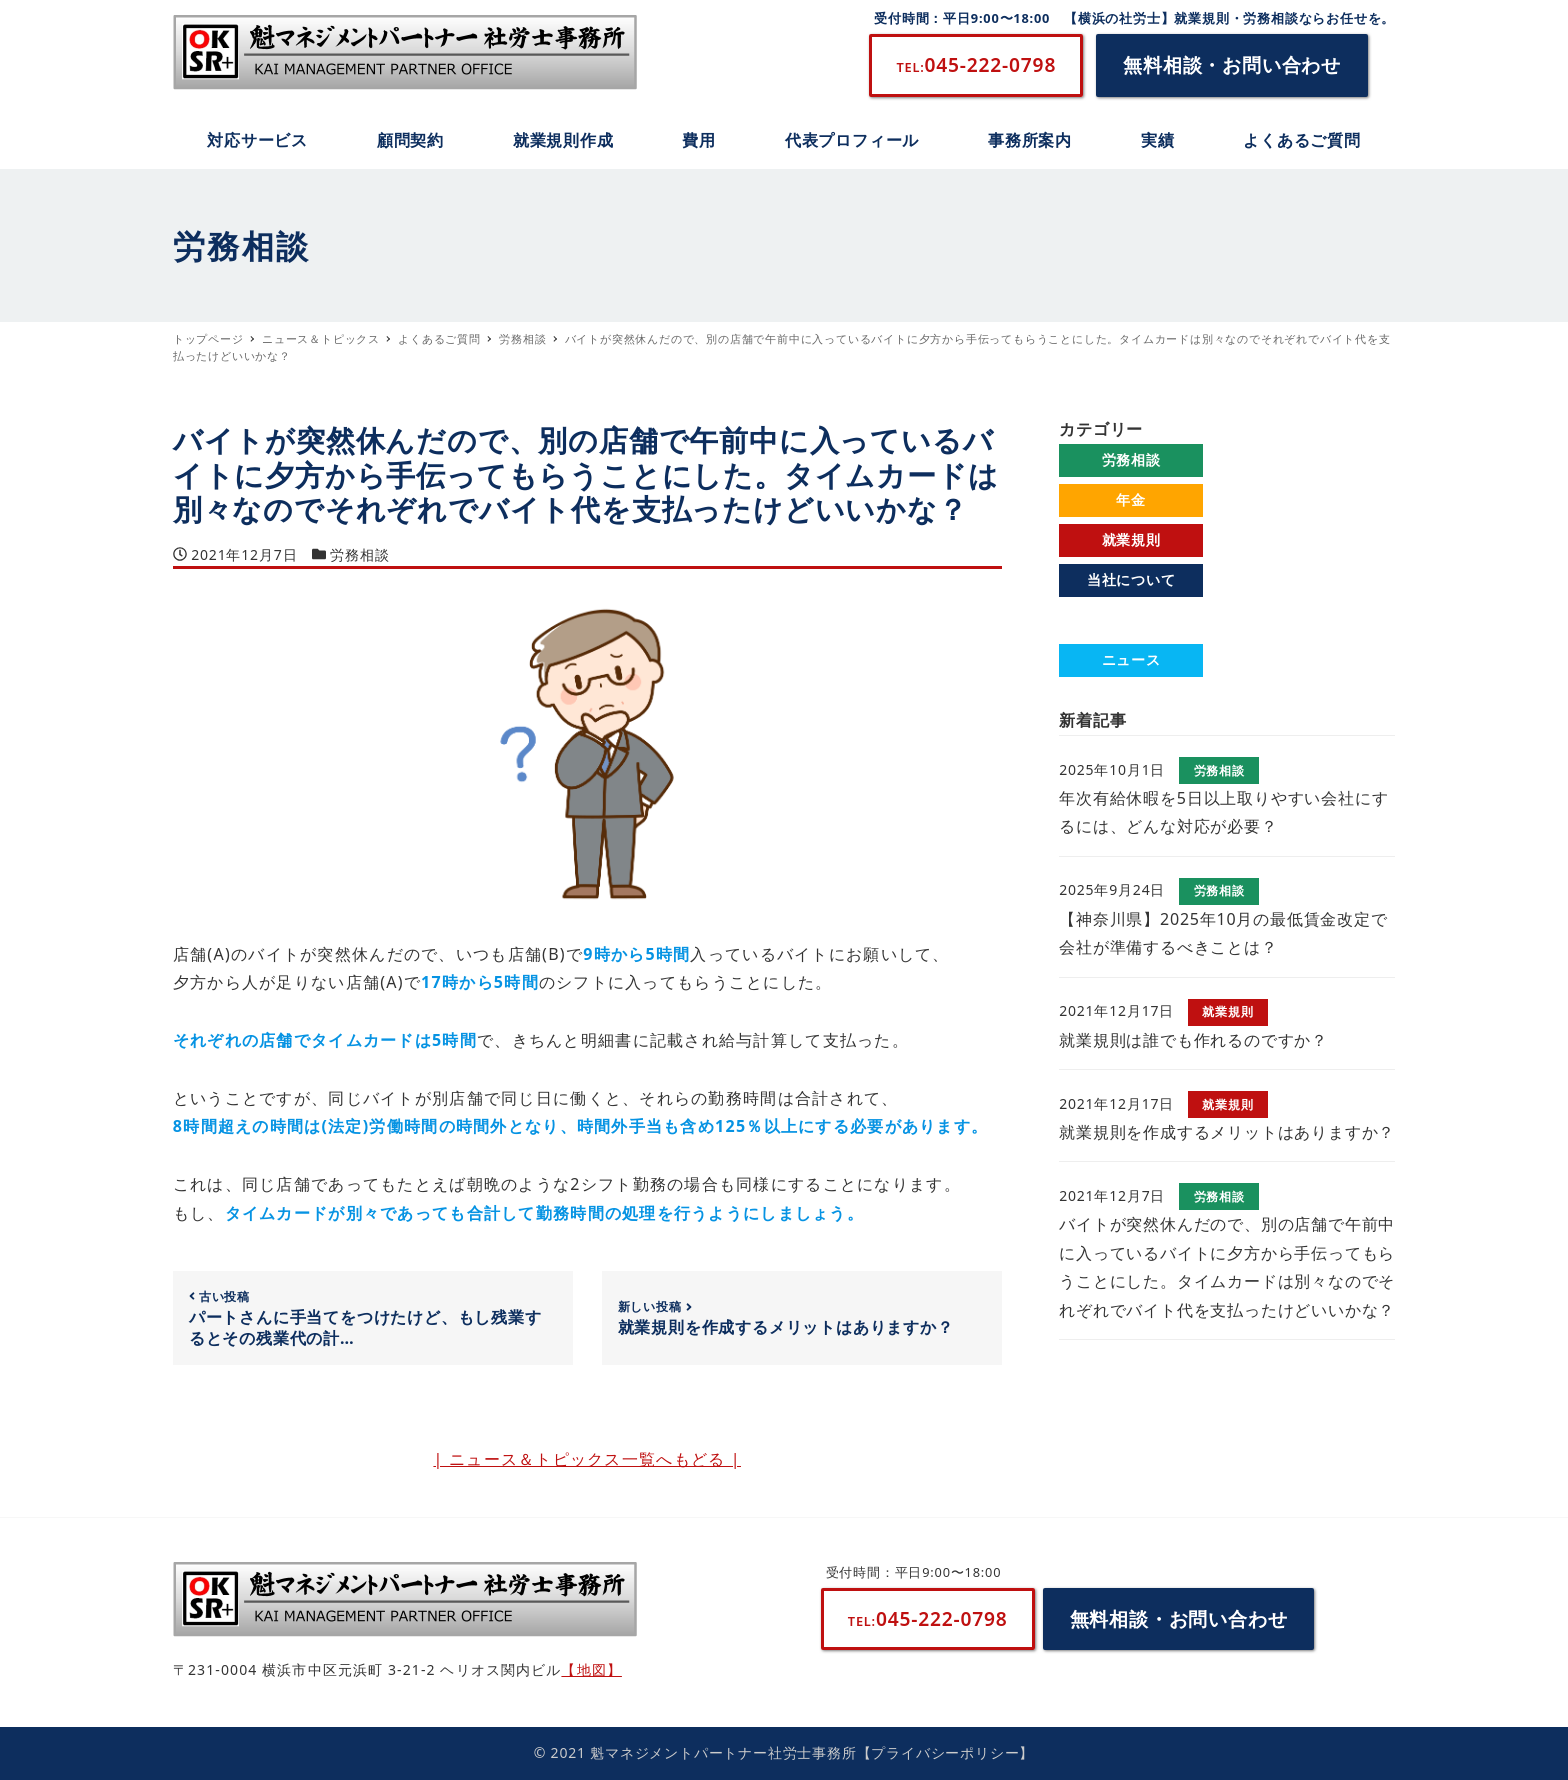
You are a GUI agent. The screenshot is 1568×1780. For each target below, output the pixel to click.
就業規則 (1131, 539)
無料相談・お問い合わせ (1232, 64)
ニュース (1131, 659)
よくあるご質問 (1131, 619)
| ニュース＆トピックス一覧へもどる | (587, 1459)
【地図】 (591, 1669)
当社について (1131, 579)
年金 (1131, 499)
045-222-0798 (976, 64)
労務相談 (359, 554)
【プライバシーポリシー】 (946, 1752)
